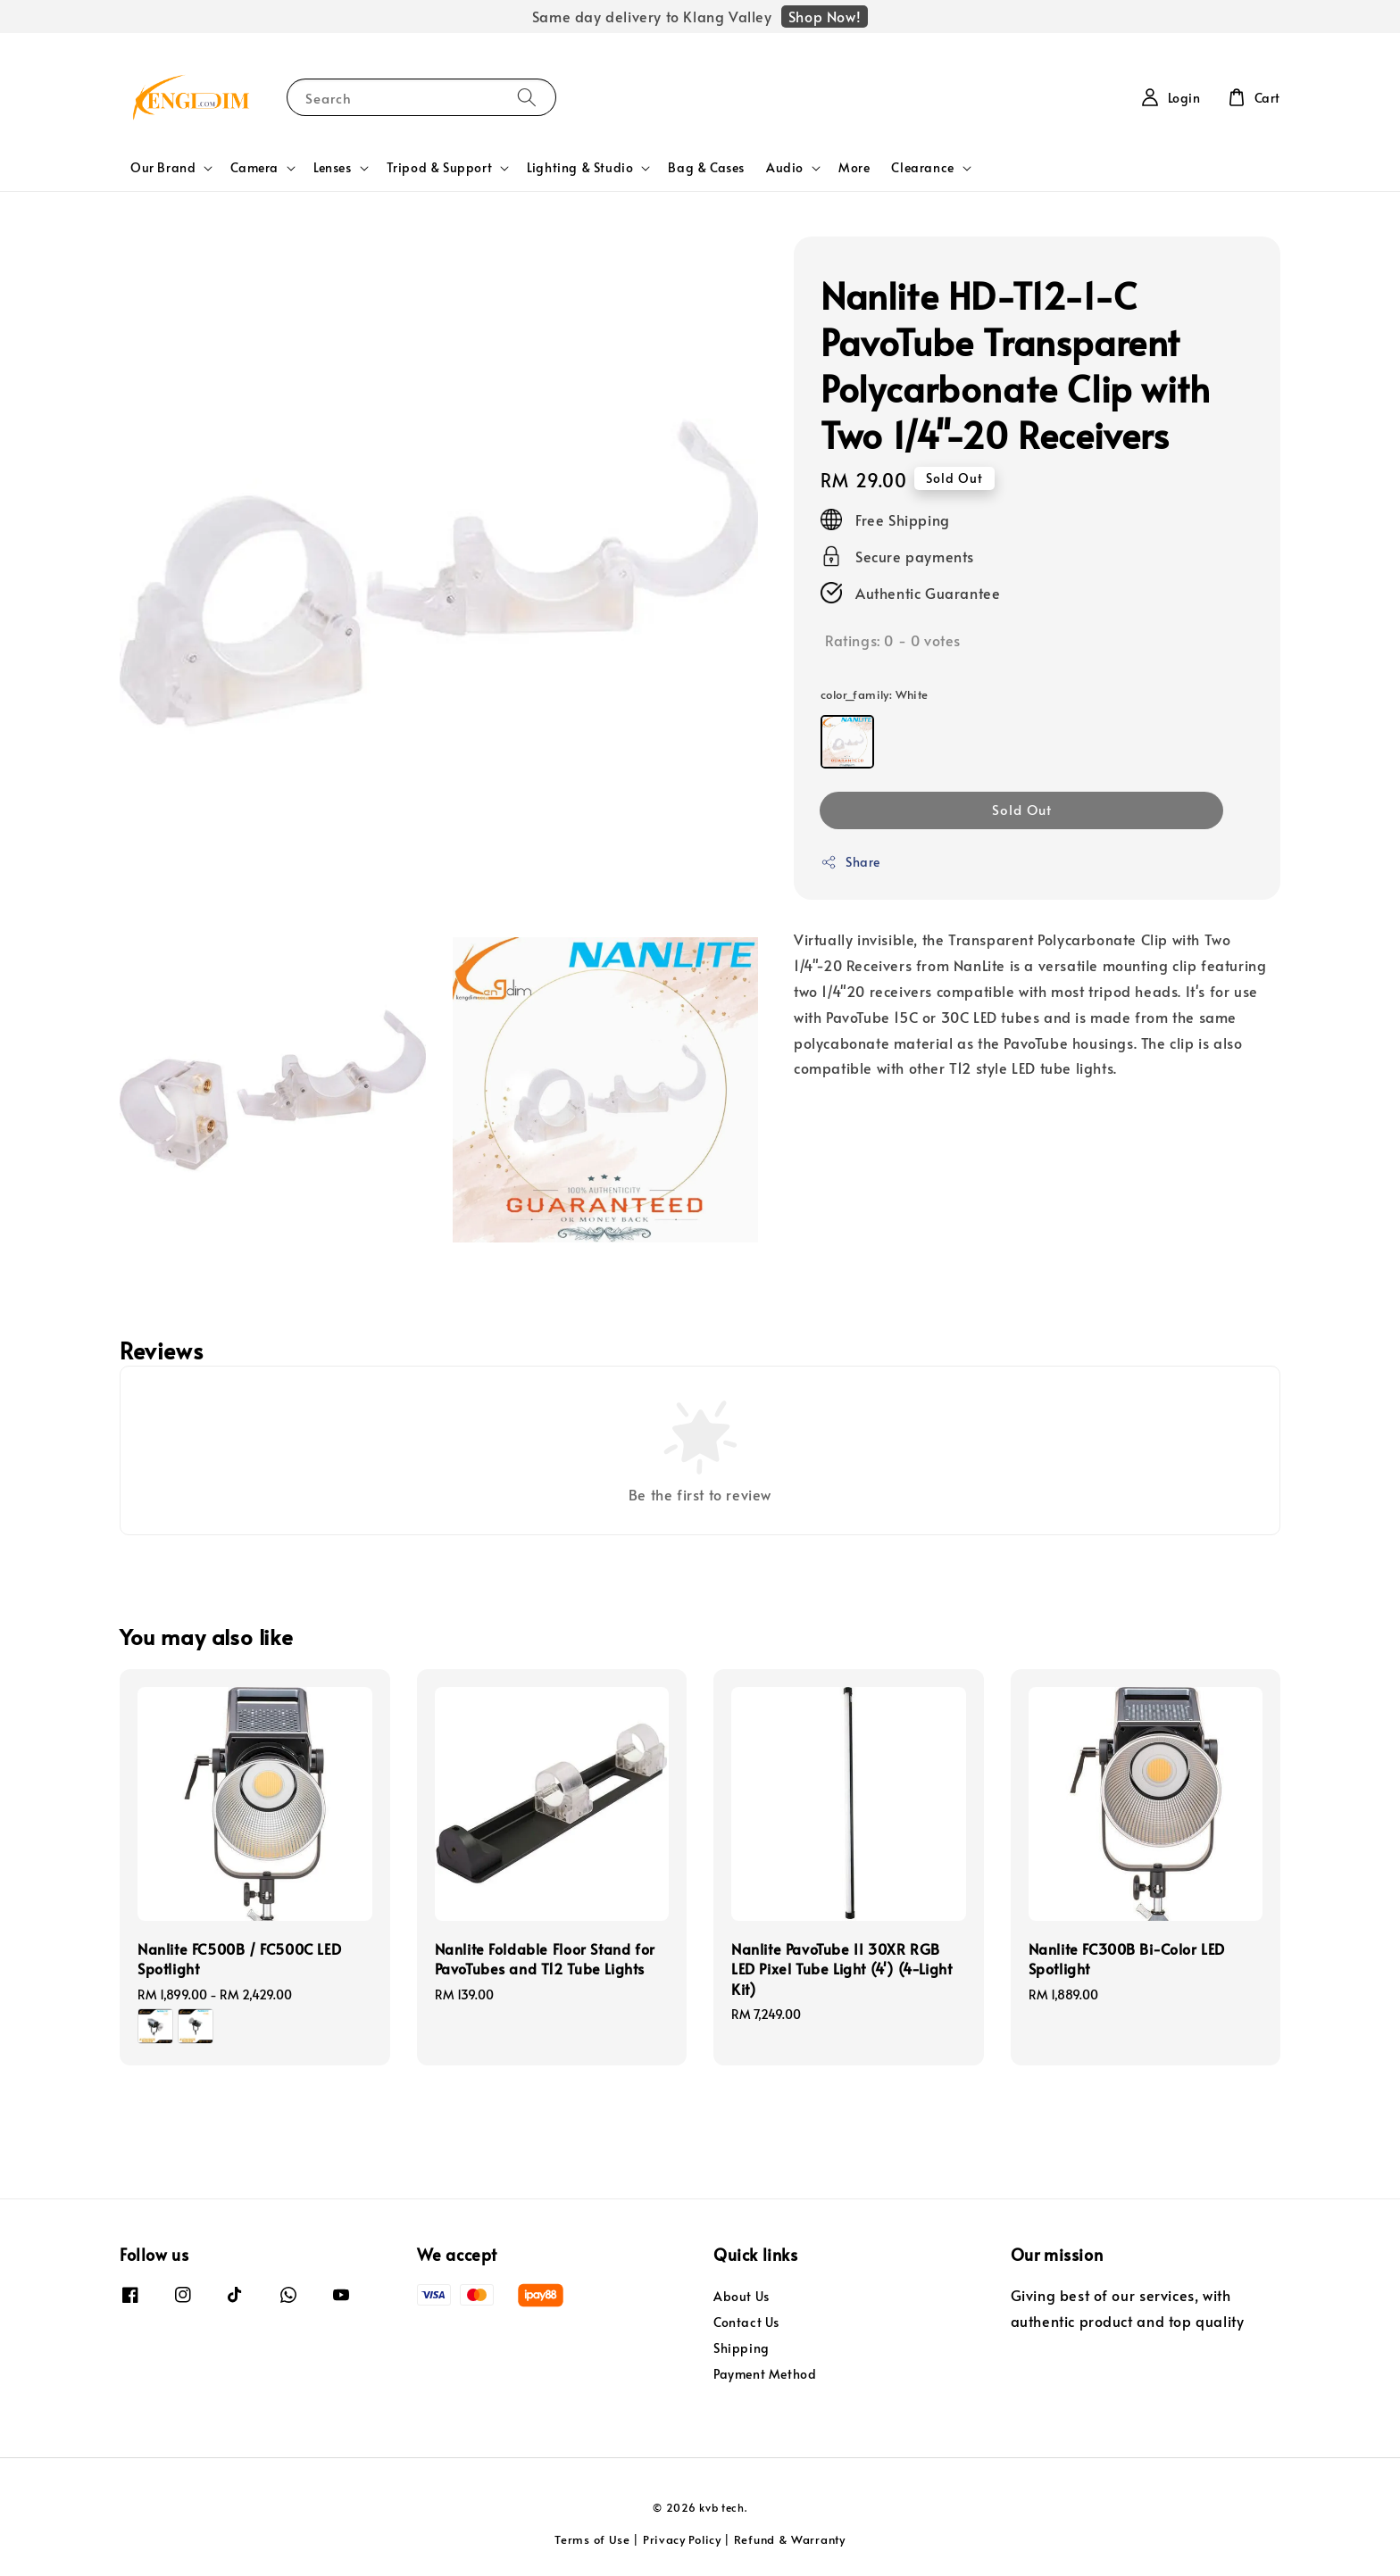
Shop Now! (824, 16)
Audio (785, 168)
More (854, 167)
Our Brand (163, 168)
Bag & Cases (706, 167)
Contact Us (746, 2322)
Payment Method (764, 2373)
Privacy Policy (682, 2539)
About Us (741, 2297)
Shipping (741, 2347)
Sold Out (1022, 809)
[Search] (526, 96)
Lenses (332, 168)
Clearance (922, 168)
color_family (875, 694)
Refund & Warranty (790, 2539)
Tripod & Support (440, 168)
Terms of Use (591, 2539)
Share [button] (850, 861)
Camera (254, 168)
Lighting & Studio (580, 168)
